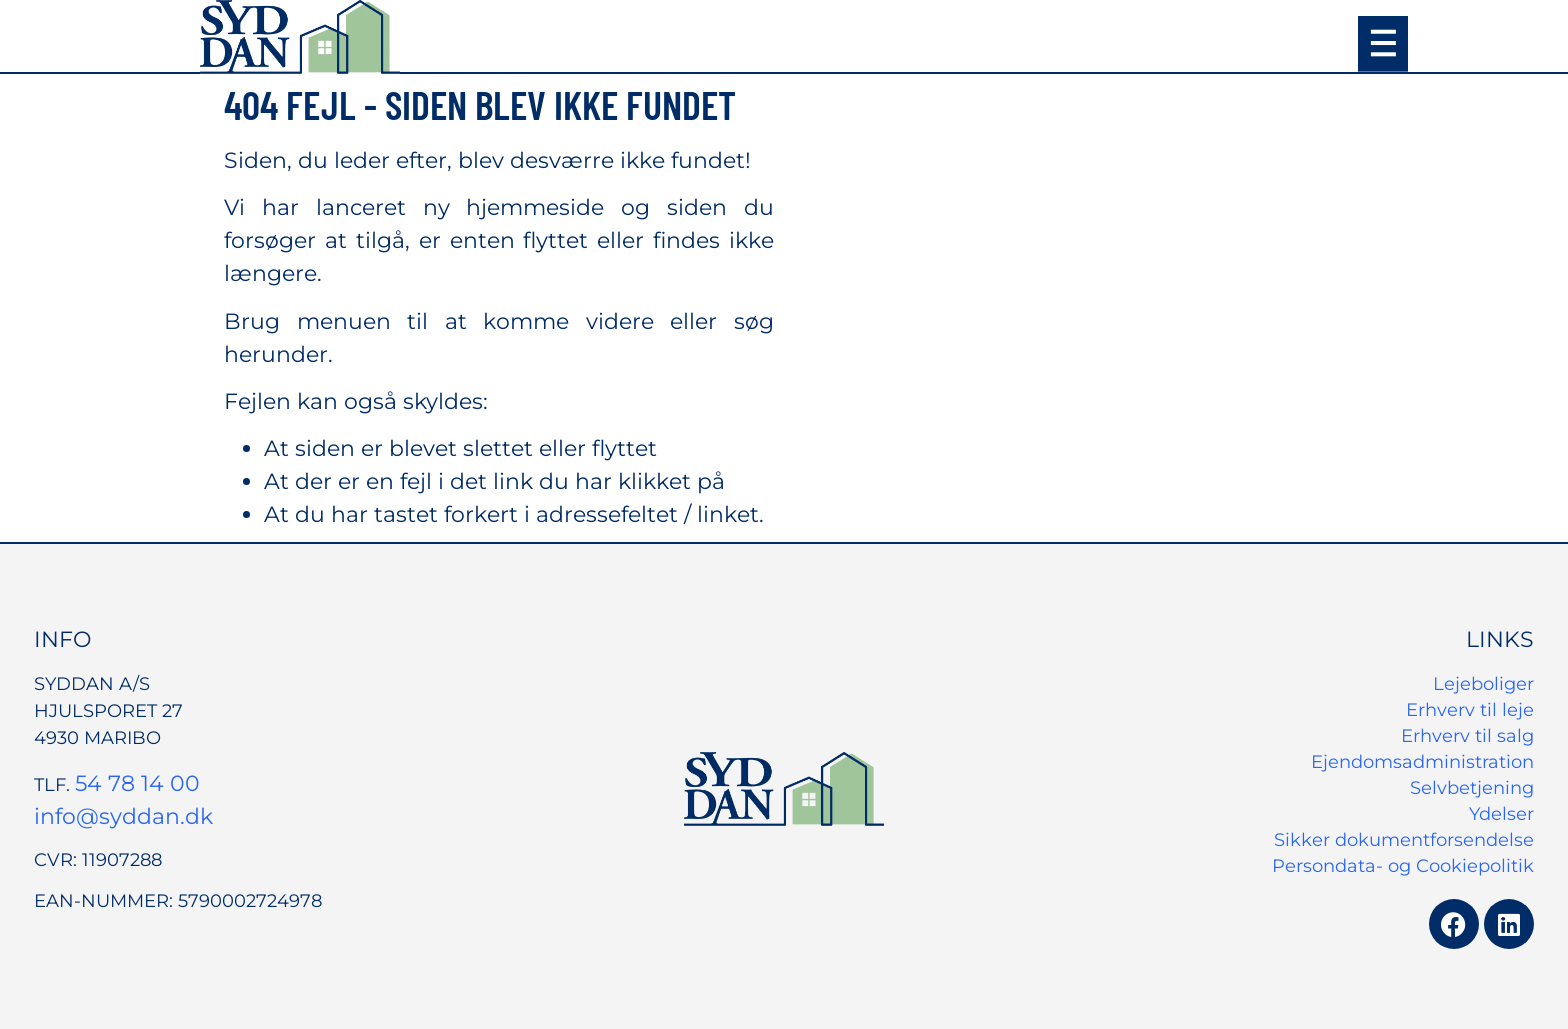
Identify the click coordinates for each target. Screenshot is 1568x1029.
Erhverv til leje (1470, 710)
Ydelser (1501, 814)
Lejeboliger (1483, 684)
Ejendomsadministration (1422, 762)
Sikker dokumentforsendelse (1404, 840)
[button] (1383, 44)
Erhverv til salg (1467, 736)
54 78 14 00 (137, 783)
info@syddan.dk (123, 816)
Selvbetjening (1472, 788)
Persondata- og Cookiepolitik (1403, 866)
